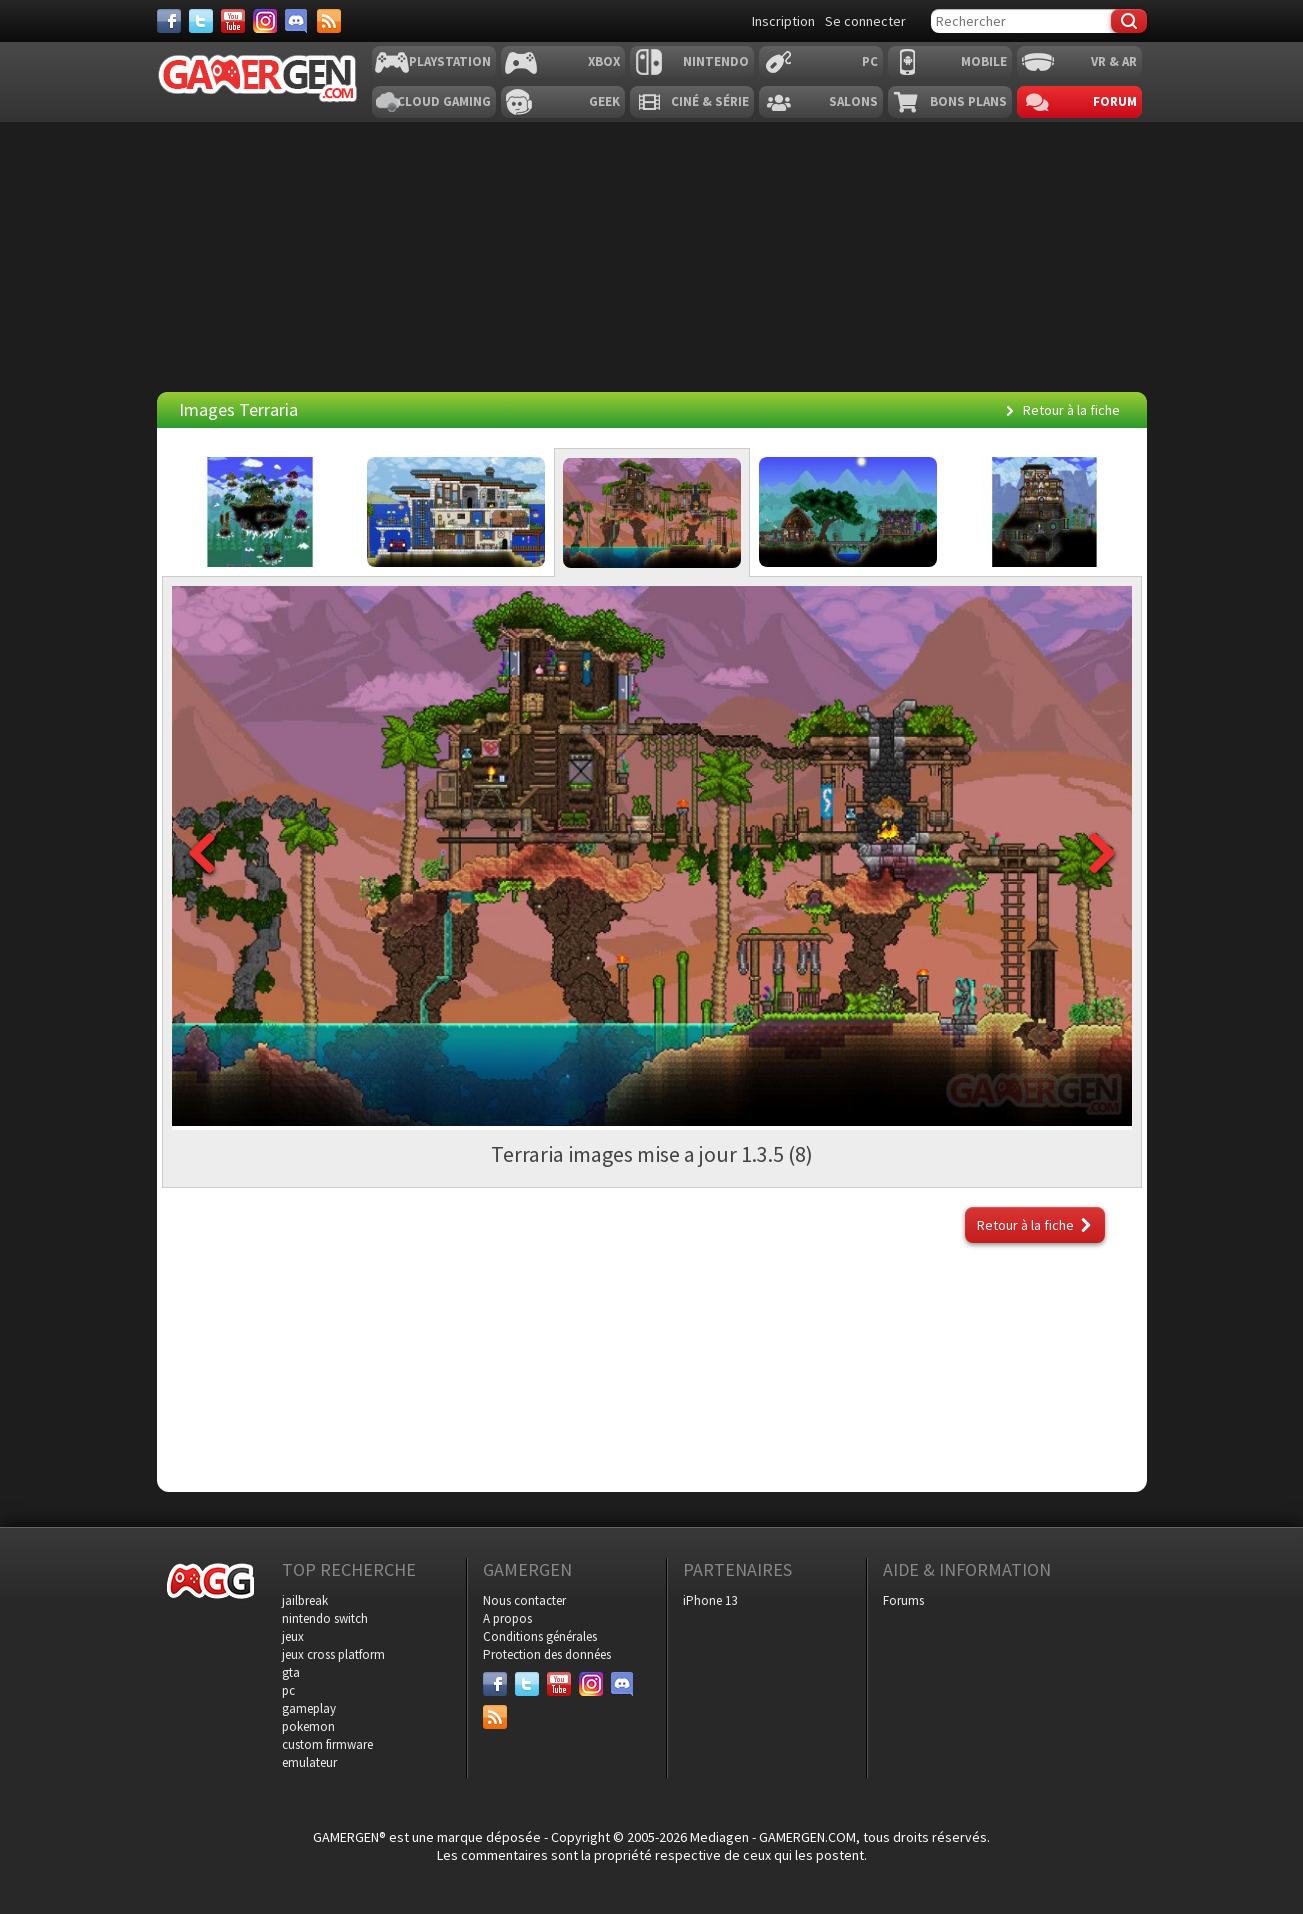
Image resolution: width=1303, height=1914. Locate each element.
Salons (853, 101)
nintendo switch (325, 1618)
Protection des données (547, 1654)
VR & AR (1114, 61)
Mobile (984, 61)
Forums (903, 1600)
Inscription (783, 21)
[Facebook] (169, 21)
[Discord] (297, 21)
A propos (507, 1618)
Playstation (450, 61)
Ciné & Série (710, 101)
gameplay (309, 1708)
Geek (604, 101)
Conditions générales (540, 1636)
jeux (293, 1636)
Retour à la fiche (1071, 410)
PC (870, 61)
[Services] (329, 21)
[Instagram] (265, 21)
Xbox (604, 61)
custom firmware (327, 1744)
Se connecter (865, 21)
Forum (1115, 101)
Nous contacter (524, 1600)
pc (288, 1690)
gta (291, 1672)
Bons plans (968, 101)
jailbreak (305, 1600)
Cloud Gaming (444, 101)
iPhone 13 (710, 1600)
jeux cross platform (333, 1654)
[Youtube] (233, 21)
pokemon (308, 1726)
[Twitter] (201, 21)
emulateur (309, 1762)
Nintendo (716, 61)
